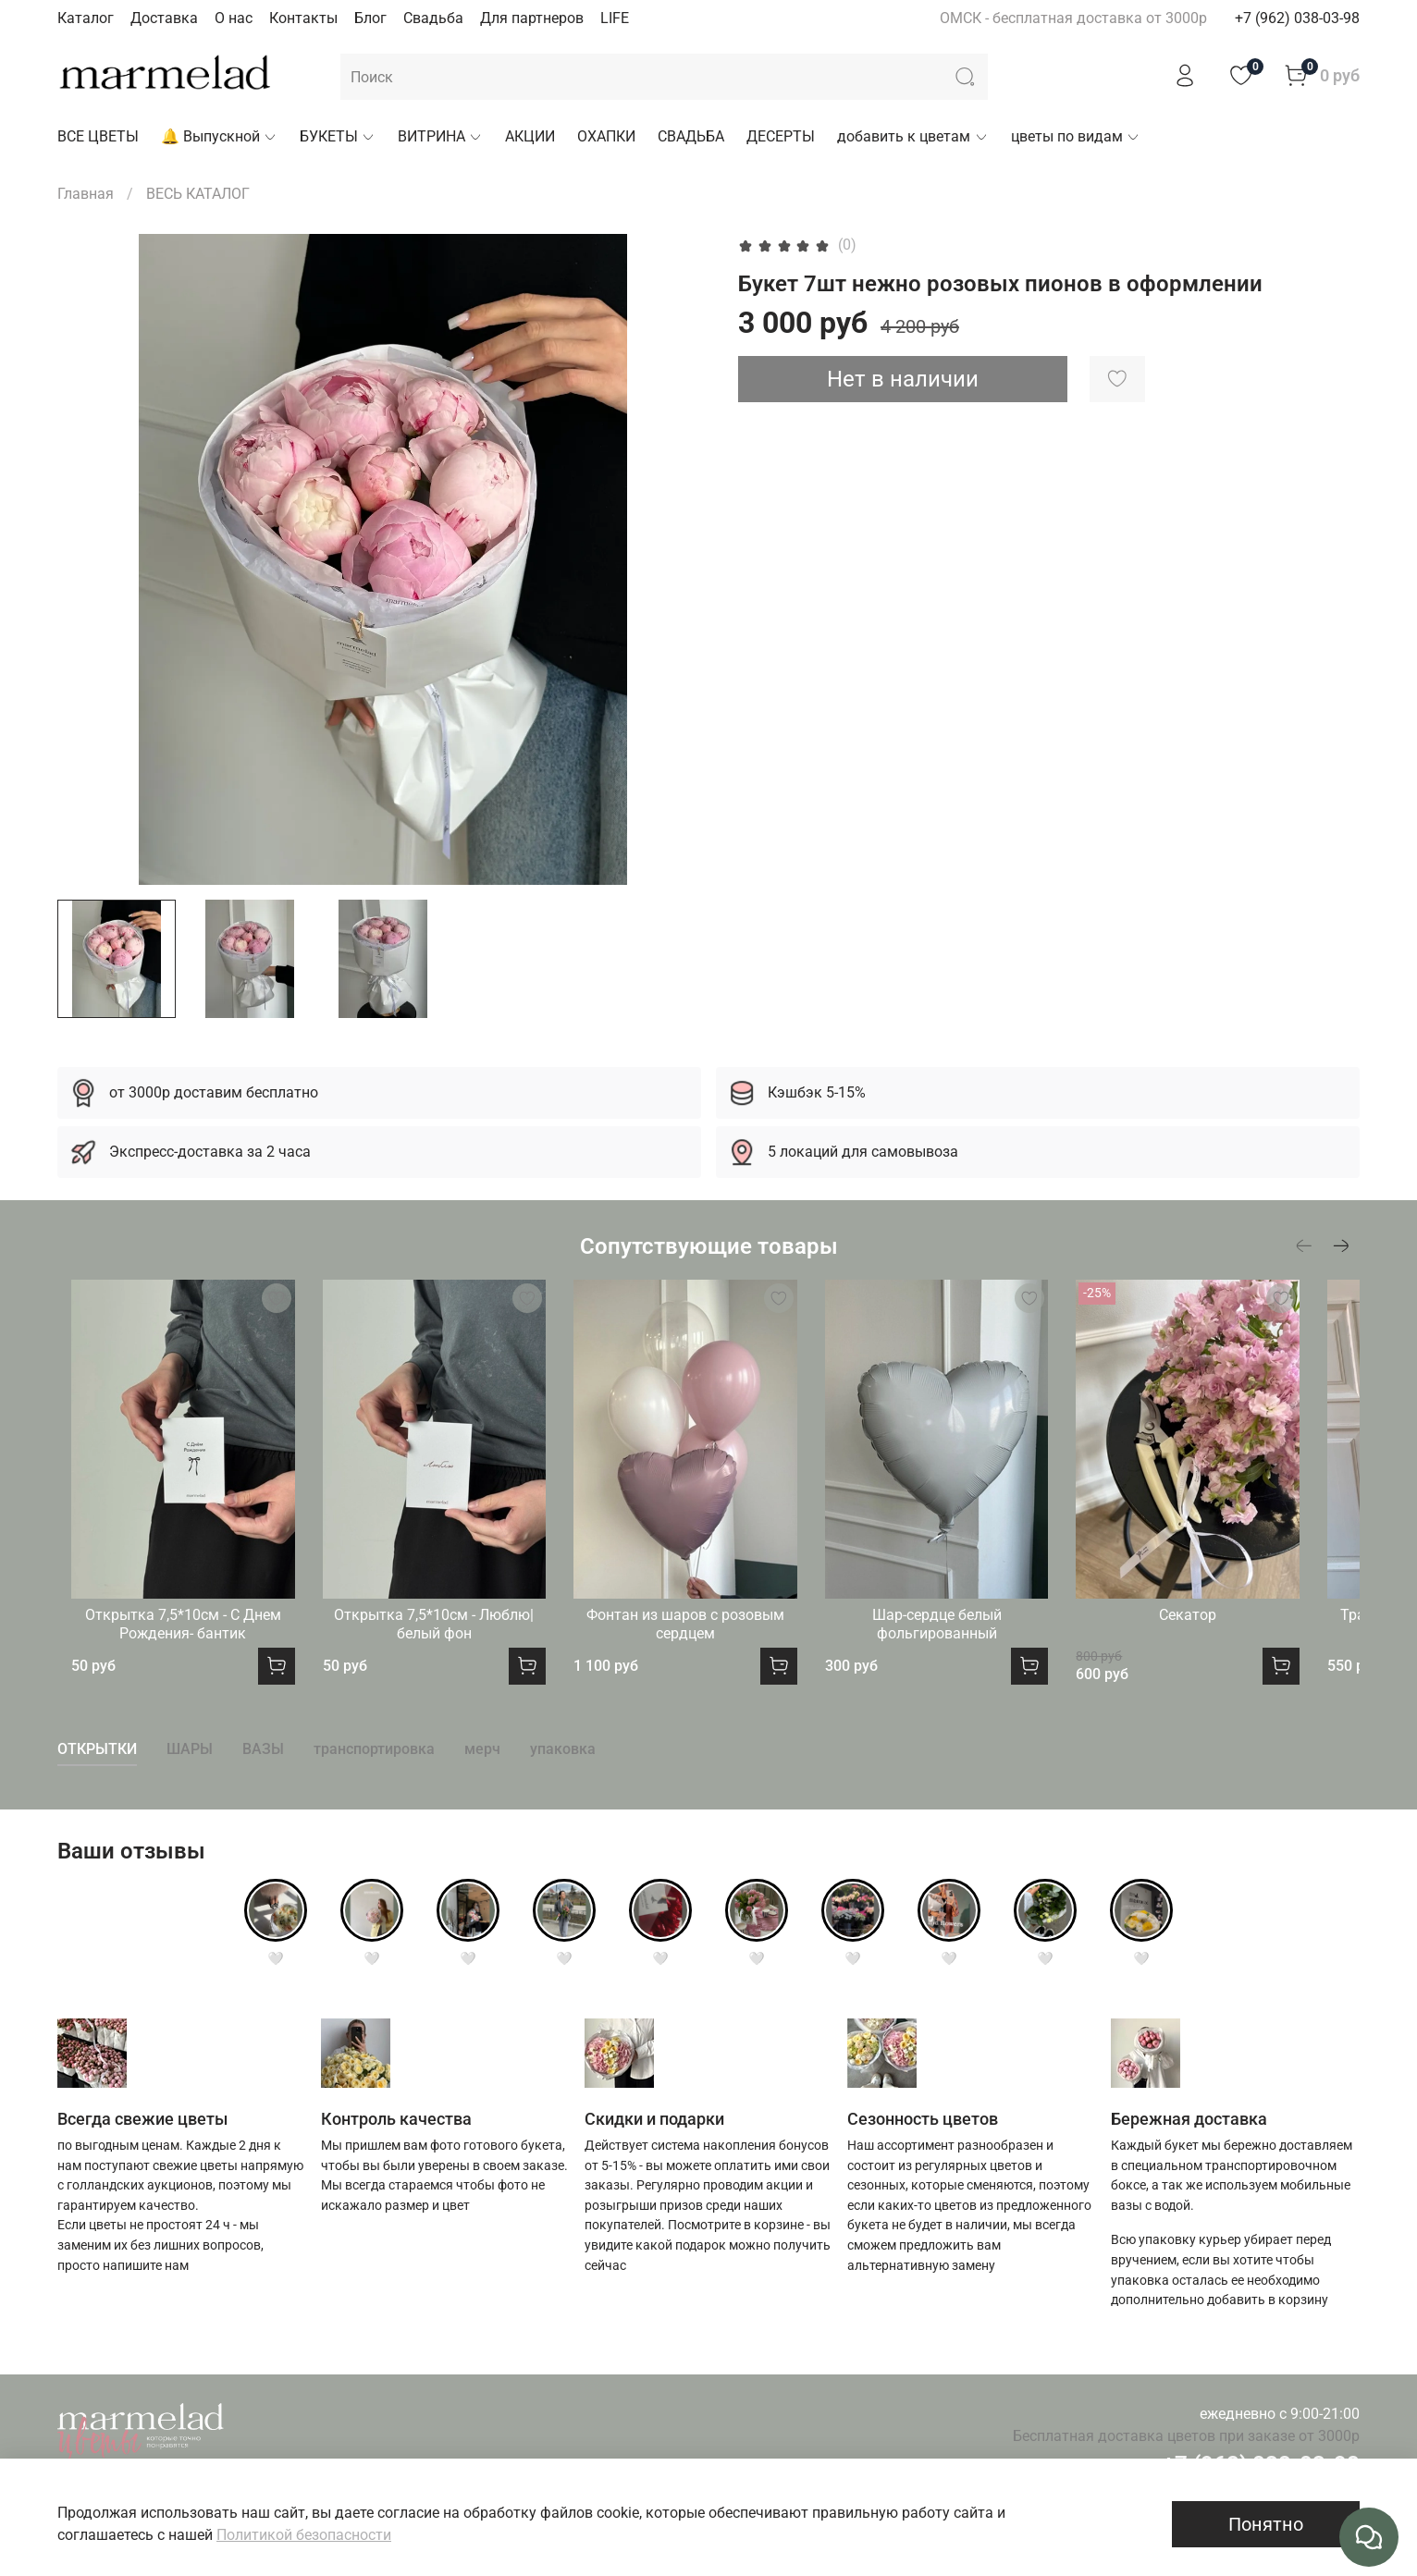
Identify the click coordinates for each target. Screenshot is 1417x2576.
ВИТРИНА (440, 136)
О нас (234, 18)
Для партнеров (532, 18)
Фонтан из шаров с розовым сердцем (708, 1645)
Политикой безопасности (303, 2535)
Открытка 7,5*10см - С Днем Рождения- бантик (177, 1645)
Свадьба (433, 18)
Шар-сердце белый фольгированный (975, 1645)
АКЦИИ (530, 136)
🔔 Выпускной (219, 136)
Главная (85, 193)
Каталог (85, 18)
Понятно (1265, 2524)
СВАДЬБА (691, 136)
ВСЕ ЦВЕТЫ (98, 136)
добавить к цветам (912, 136)
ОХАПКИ (606, 136)
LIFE (614, 18)
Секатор (1240, 1636)
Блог (370, 18)
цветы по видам (1075, 136)
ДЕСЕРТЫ (780, 136)
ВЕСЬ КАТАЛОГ (198, 193)
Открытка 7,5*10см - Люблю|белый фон (442, 1645)
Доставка (164, 18)
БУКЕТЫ (338, 136)
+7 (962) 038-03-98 (1297, 18)
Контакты (303, 18)
